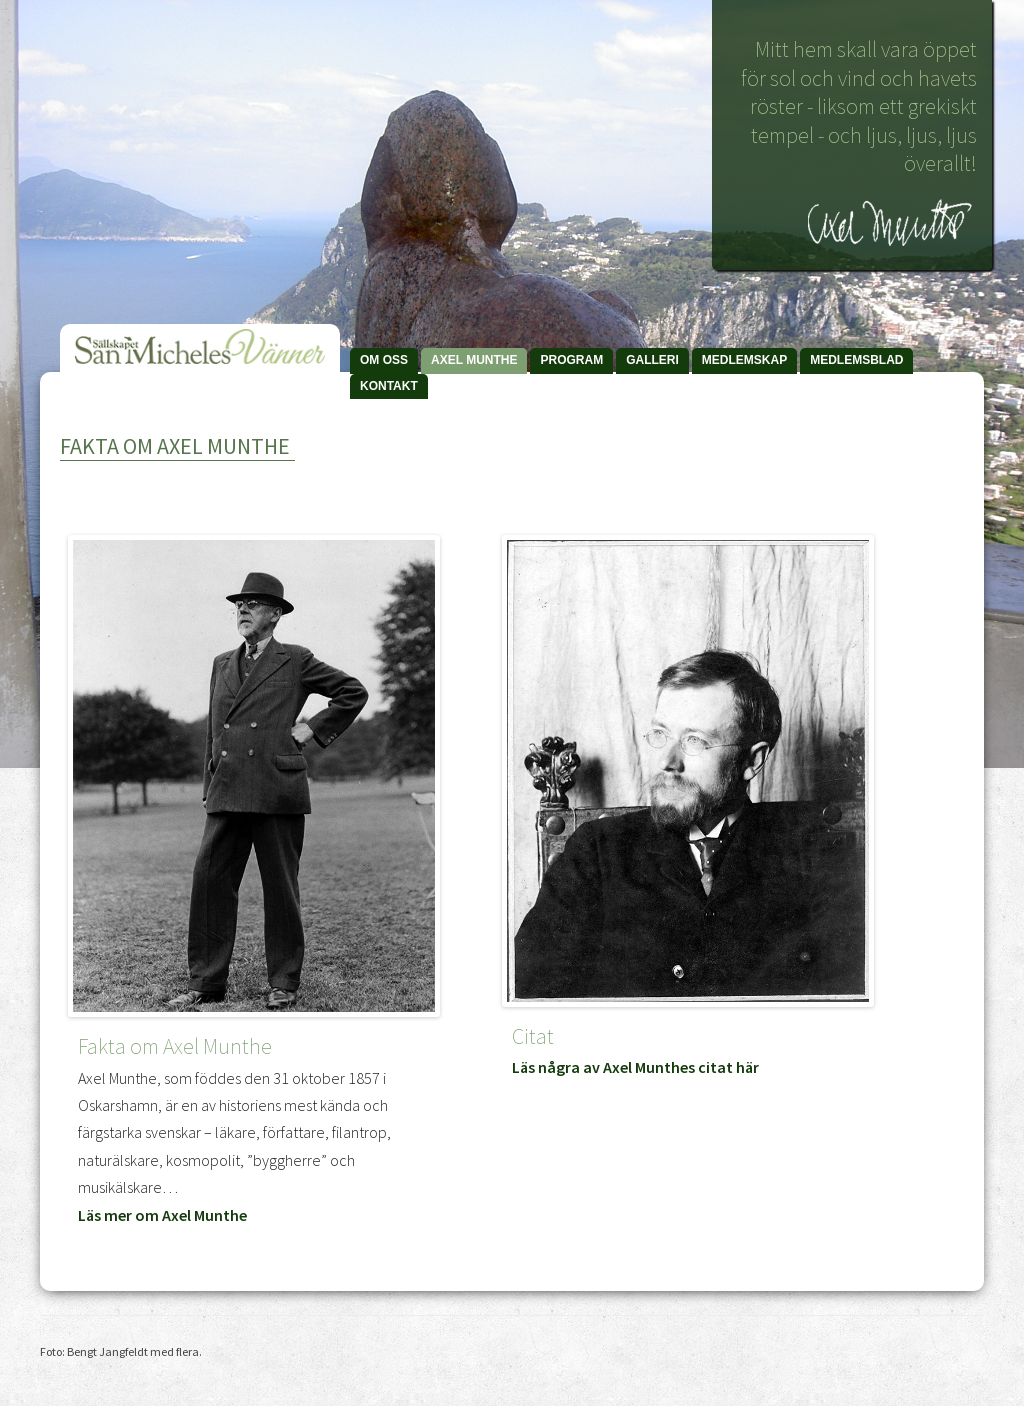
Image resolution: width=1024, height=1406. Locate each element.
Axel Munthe (474, 360)
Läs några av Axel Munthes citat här (635, 1067)
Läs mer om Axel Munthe (162, 1215)
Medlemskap (744, 360)
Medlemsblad (856, 360)
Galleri (652, 360)
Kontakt (389, 386)
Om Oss (384, 360)
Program (571, 360)
